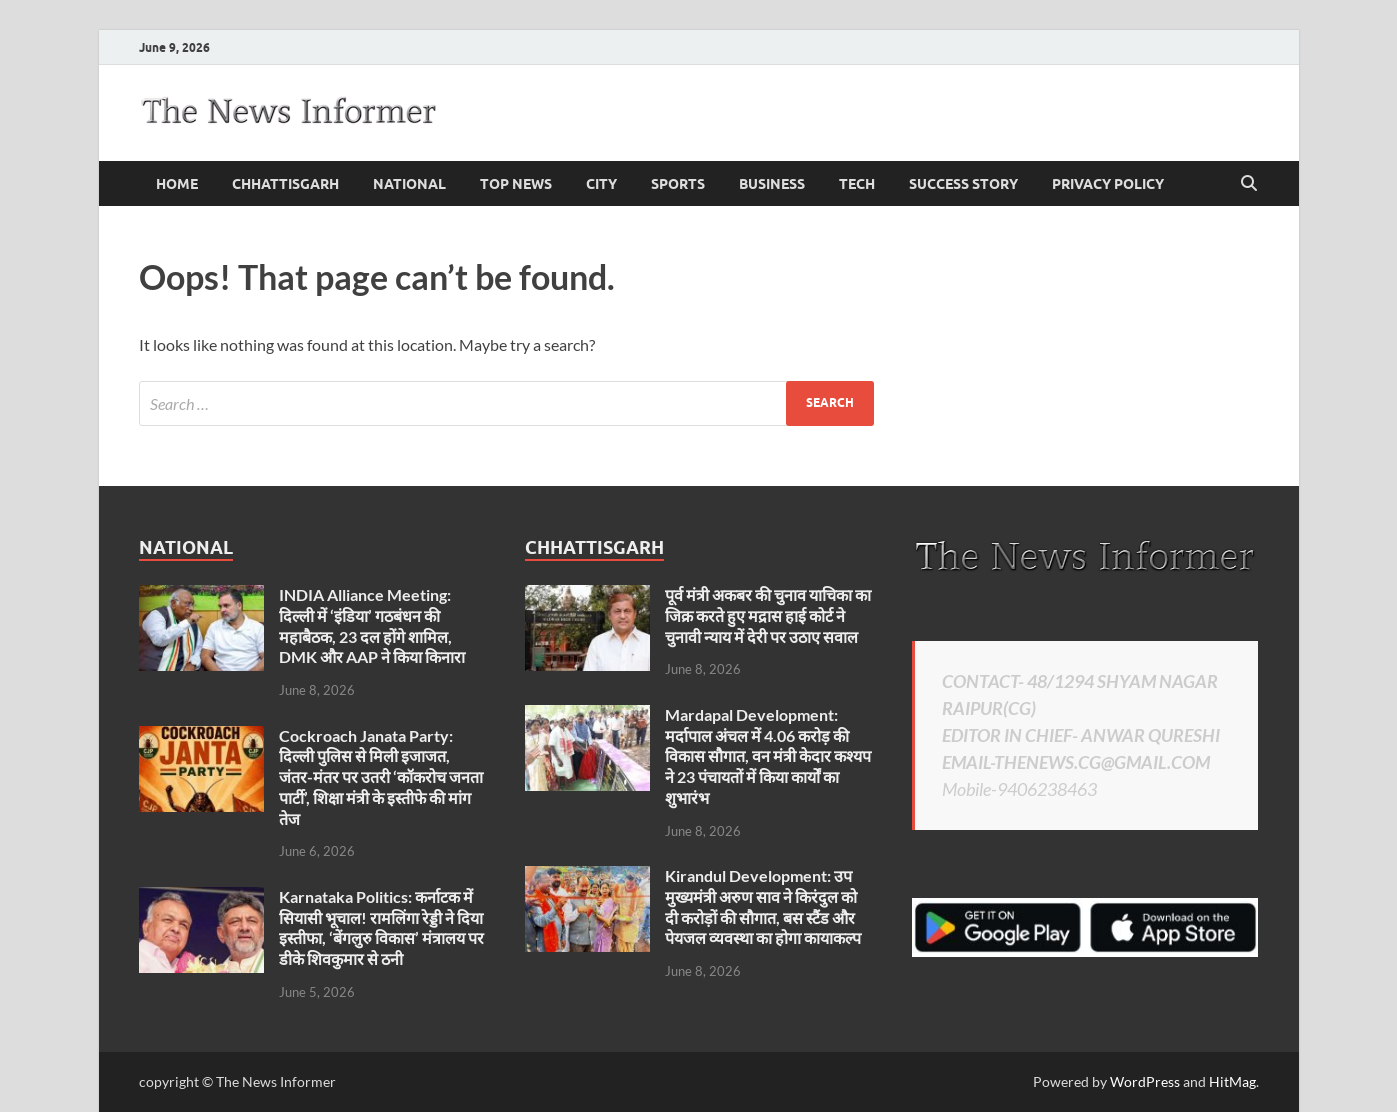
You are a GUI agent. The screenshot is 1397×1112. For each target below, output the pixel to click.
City (601, 184)
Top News (516, 184)
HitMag (1232, 1081)
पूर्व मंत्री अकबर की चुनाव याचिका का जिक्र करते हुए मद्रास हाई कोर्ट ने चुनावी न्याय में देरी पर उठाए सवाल (768, 615)
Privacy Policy (1108, 184)
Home (177, 184)
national (409, 184)
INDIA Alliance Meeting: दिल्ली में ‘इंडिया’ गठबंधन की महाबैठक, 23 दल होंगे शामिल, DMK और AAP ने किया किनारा (372, 625)
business (772, 184)
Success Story (963, 184)
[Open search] (1249, 184)
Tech (857, 184)
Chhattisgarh (285, 184)
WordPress (1145, 1081)
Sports (678, 184)
